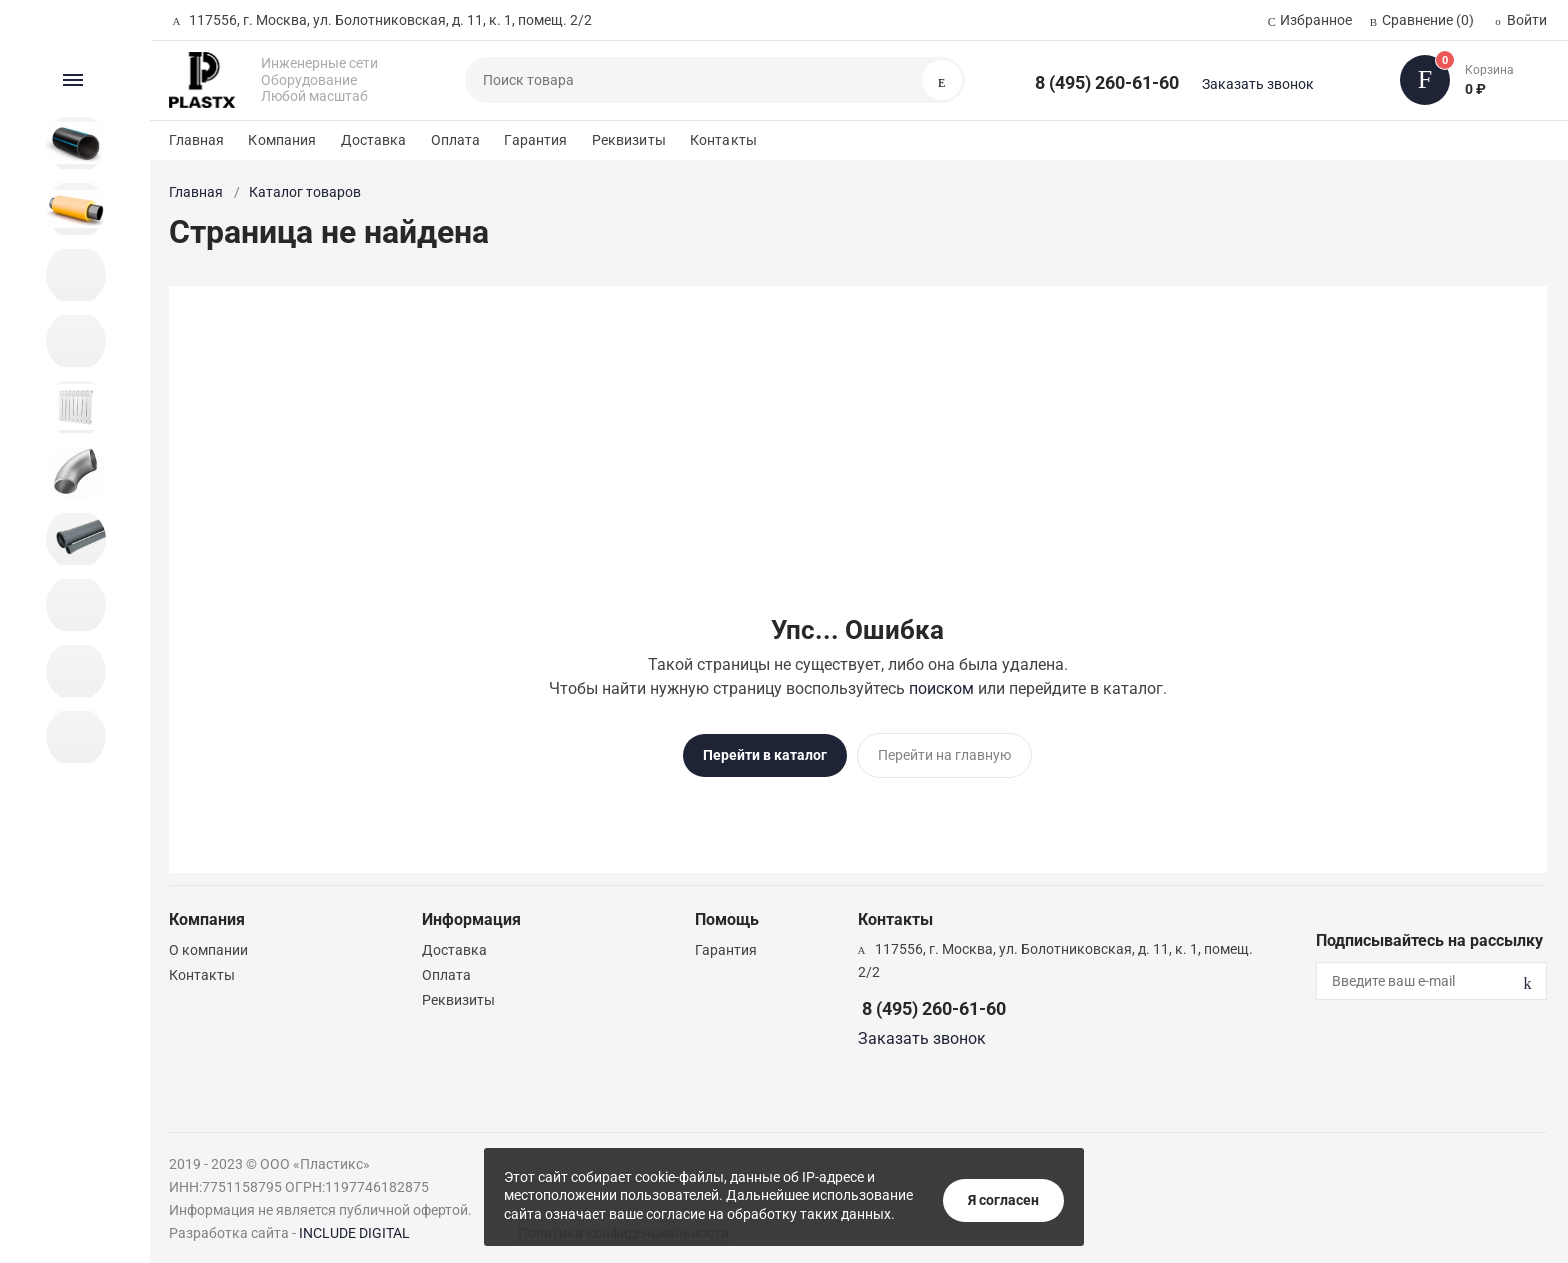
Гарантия (535, 140)
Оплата (456, 140)
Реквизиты (629, 140)
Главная (196, 140)
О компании (208, 943)
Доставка (374, 140)
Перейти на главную (944, 755)
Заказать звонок (1258, 84)
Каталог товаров (305, 192)
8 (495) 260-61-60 (1107, 82)
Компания (282, 140)
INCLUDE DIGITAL (354, 1226)
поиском (941, 688)
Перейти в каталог (765, 755)
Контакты (723, 140)
